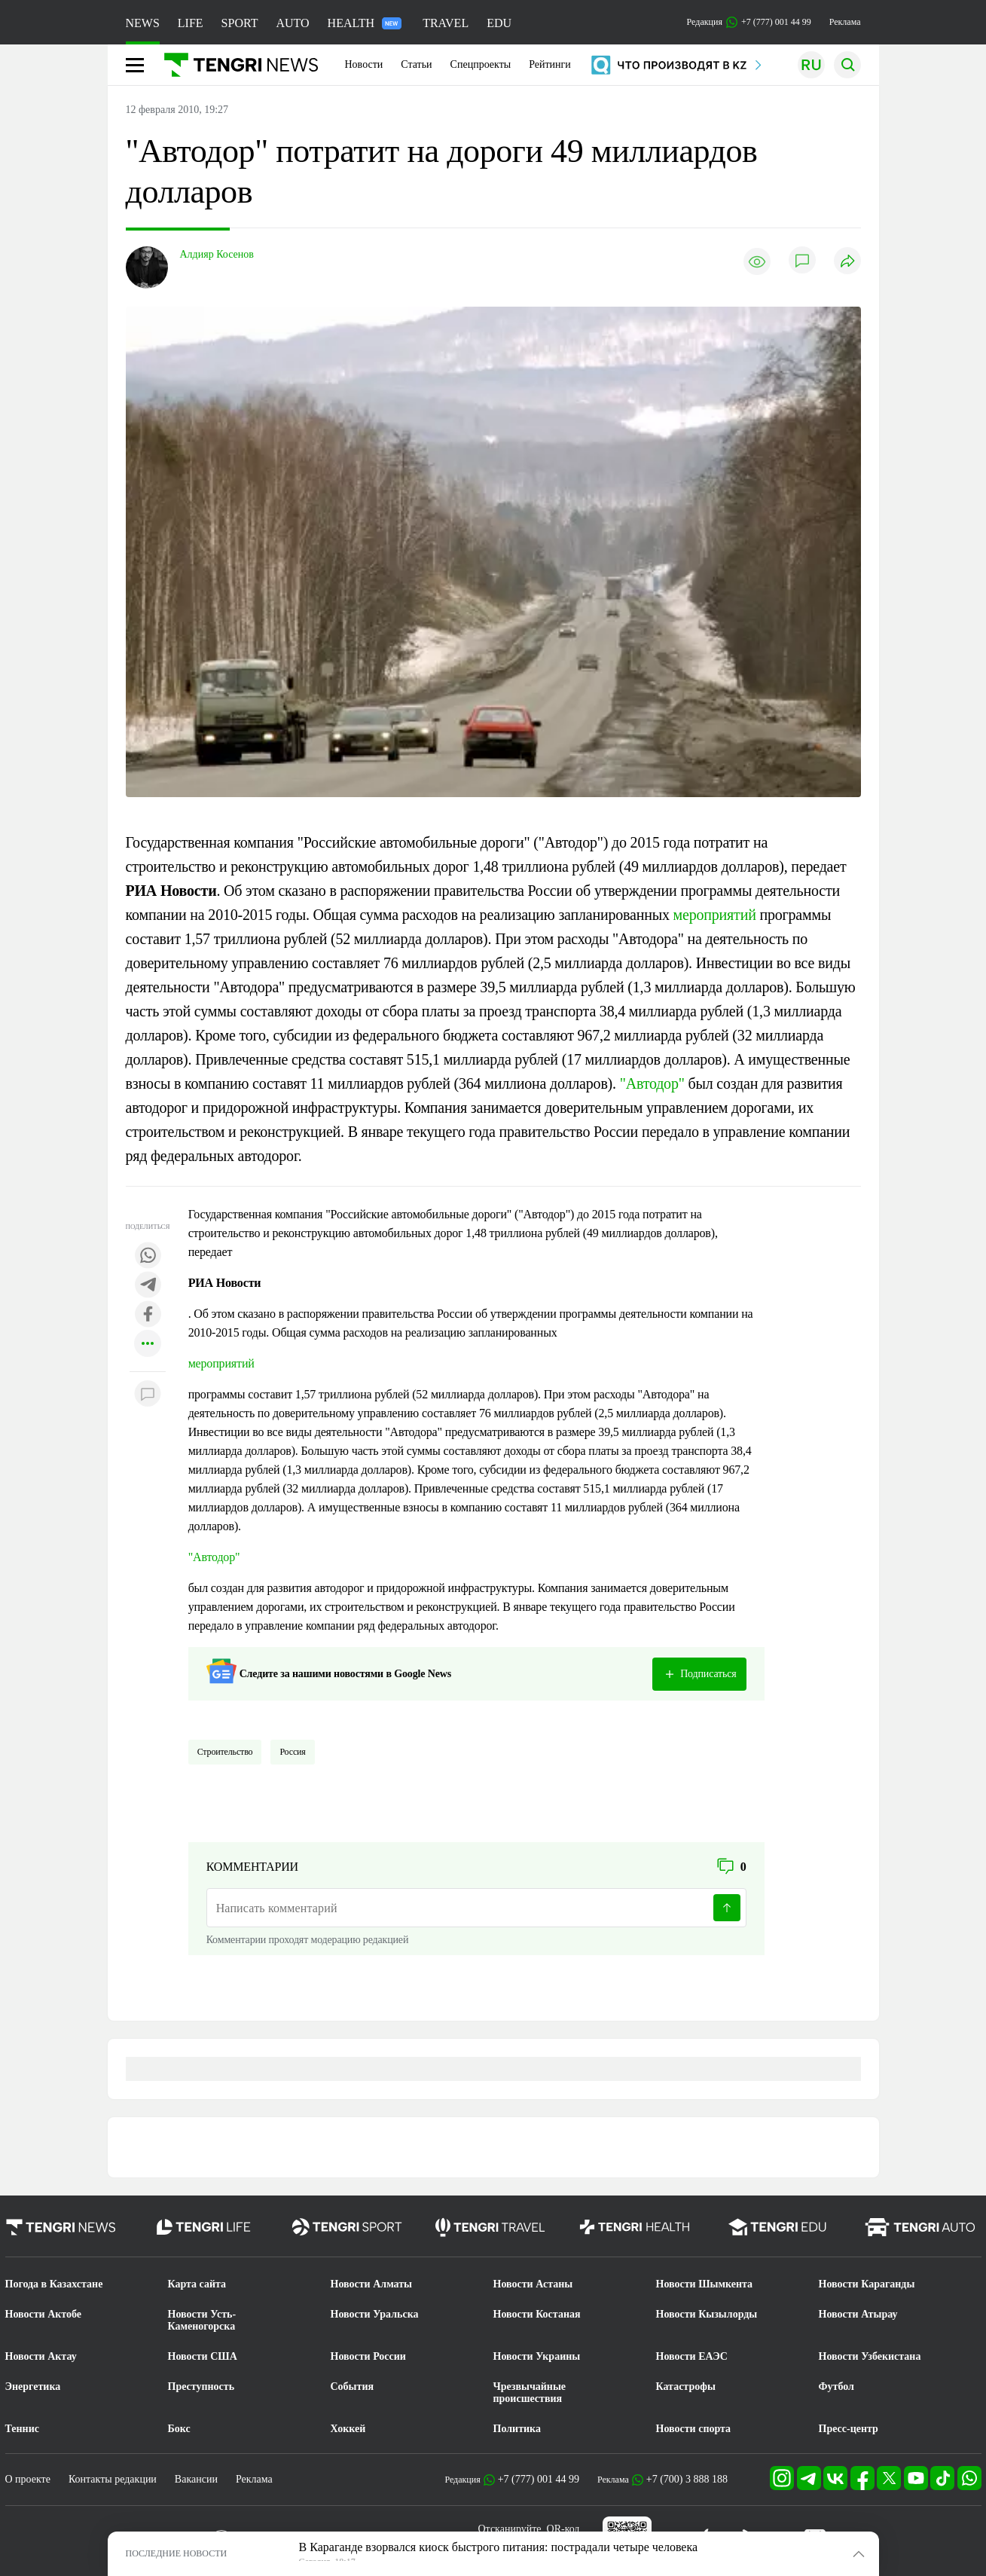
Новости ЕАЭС (692, 2356)
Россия (292, 1751)
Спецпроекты (480, 64)
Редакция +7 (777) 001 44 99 (749, 22)
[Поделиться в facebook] (147, 1315)
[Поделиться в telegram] (147, 1285)
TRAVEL (446, 23)
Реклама (845, 22)
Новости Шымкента (704, 2284)
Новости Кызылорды (707, 2314)
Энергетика (33, 2386)
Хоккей (348, 2428)
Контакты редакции (113, 2479)
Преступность (201, 2386)
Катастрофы (686, 2386)
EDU (499, 23)
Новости (364, 64)
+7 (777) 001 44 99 (538, 2479)
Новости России (368, 2356)
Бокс (179, 2428)
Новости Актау (41, 2356)
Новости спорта (693, 2428)
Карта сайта (197, 2284)
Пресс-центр (848, 2428)
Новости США (202, 2356)
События (352, 2386)
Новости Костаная (537, 2314)
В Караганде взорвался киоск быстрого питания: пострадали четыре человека (498, 2547)
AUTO (292, 23)
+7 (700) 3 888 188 (687, 2479)
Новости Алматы (372, 2284)
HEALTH (365, 23)
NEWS (143, 23)
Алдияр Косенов (217, 254)
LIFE (190, 23)
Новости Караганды (867, 2284)
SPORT (239, 23)
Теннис (22, 2428)
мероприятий (714, 914)
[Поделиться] (847, 262)
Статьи (416, 64)
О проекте (27, 2479)
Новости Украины (537, 2356)
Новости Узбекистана (870, 2356)
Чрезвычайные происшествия (529, 2392)
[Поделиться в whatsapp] (147, 1256)
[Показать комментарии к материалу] (147, 1394)
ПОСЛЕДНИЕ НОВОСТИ (176, 2553)
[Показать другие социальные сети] (147, 1344)
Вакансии (196, 2479)
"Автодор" (652, 1083)
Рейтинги (550, 64)
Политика (517, 2428)
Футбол (836, 2386)
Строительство (225, 1751)
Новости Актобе (43, 2314)
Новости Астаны (533, 2284)
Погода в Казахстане (54, 2284)
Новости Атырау (858, 2314)
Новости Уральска (375, 2314)
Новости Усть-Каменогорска (202, 2320)
